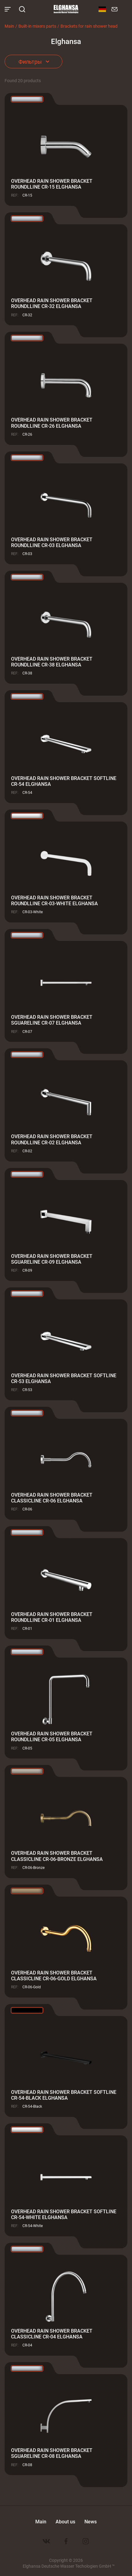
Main (9, 26)
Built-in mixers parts (37, 26)
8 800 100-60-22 (124, 9)
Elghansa (66, 9)
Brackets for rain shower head (89, 26)
